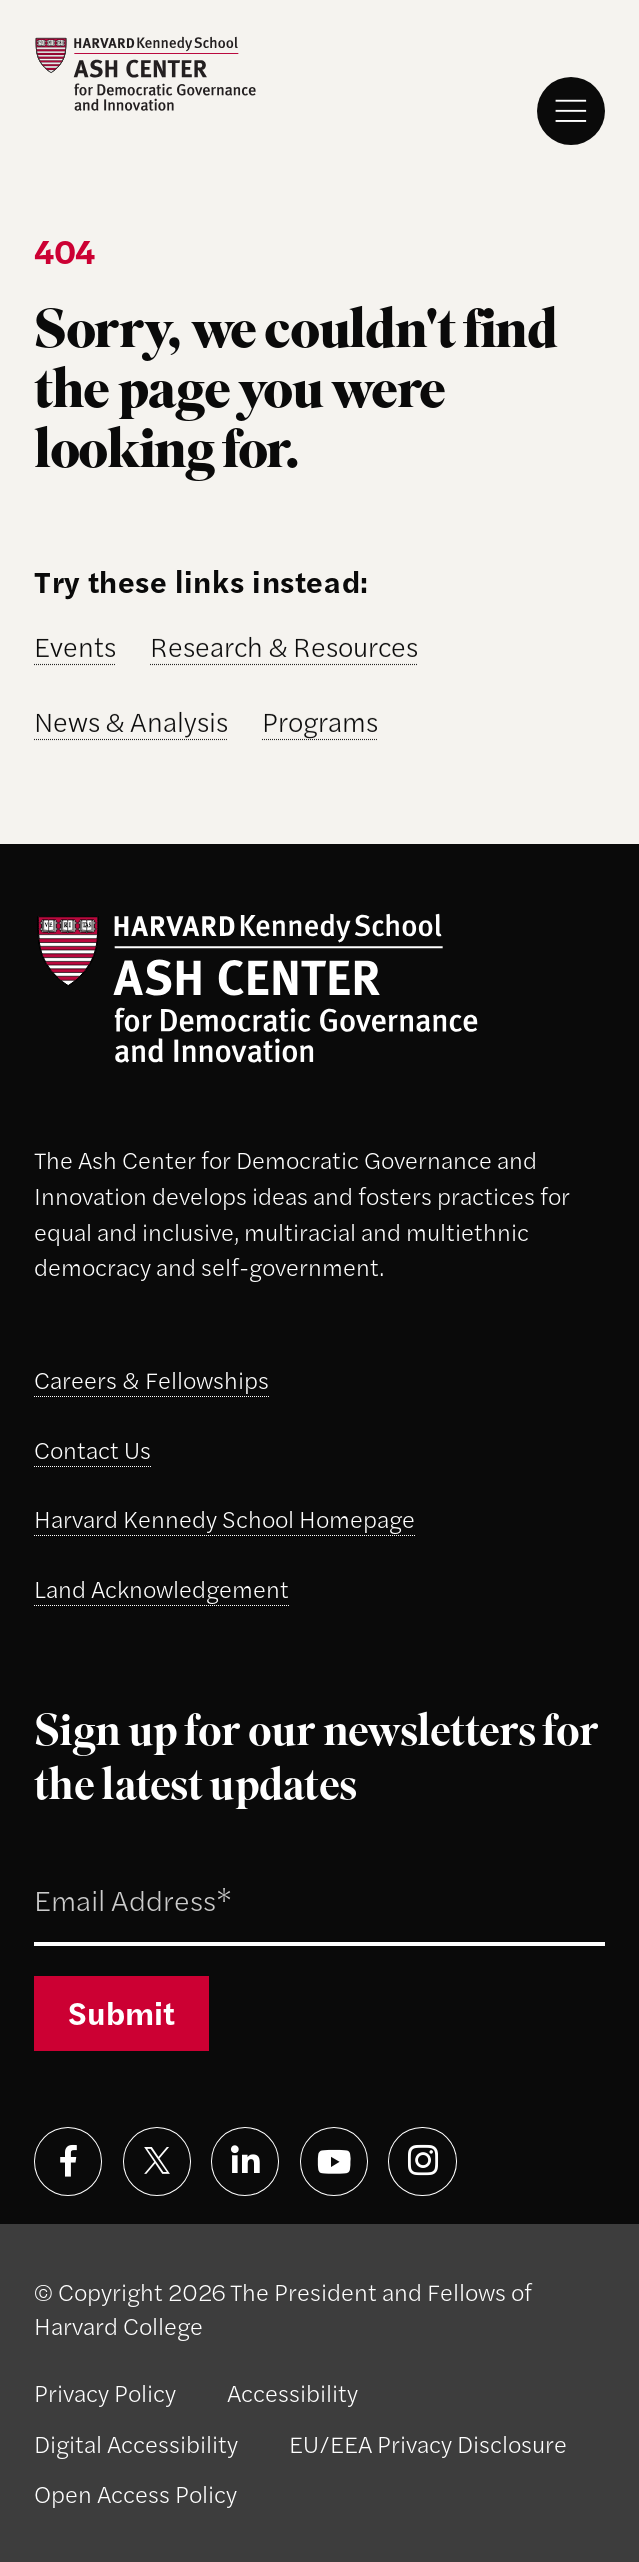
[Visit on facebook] (68, 2161)
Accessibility (292, 2392)
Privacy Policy (105, 2392)
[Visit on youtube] (334, 2161)
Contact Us (92, 1449)
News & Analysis (131, 721)
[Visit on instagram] (422, 2161)
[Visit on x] (157, 2161)
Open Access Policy (135, 2493)
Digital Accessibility (136, 2443)
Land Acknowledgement (161, 1588)
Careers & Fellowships (151, 1379)
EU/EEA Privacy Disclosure (428, 2443)
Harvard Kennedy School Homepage (224, 1518)
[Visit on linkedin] (245, 2161)
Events (75, 646)
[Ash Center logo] (145, 74)
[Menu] (571, 111)
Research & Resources (284, 646)
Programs (320, 721)
